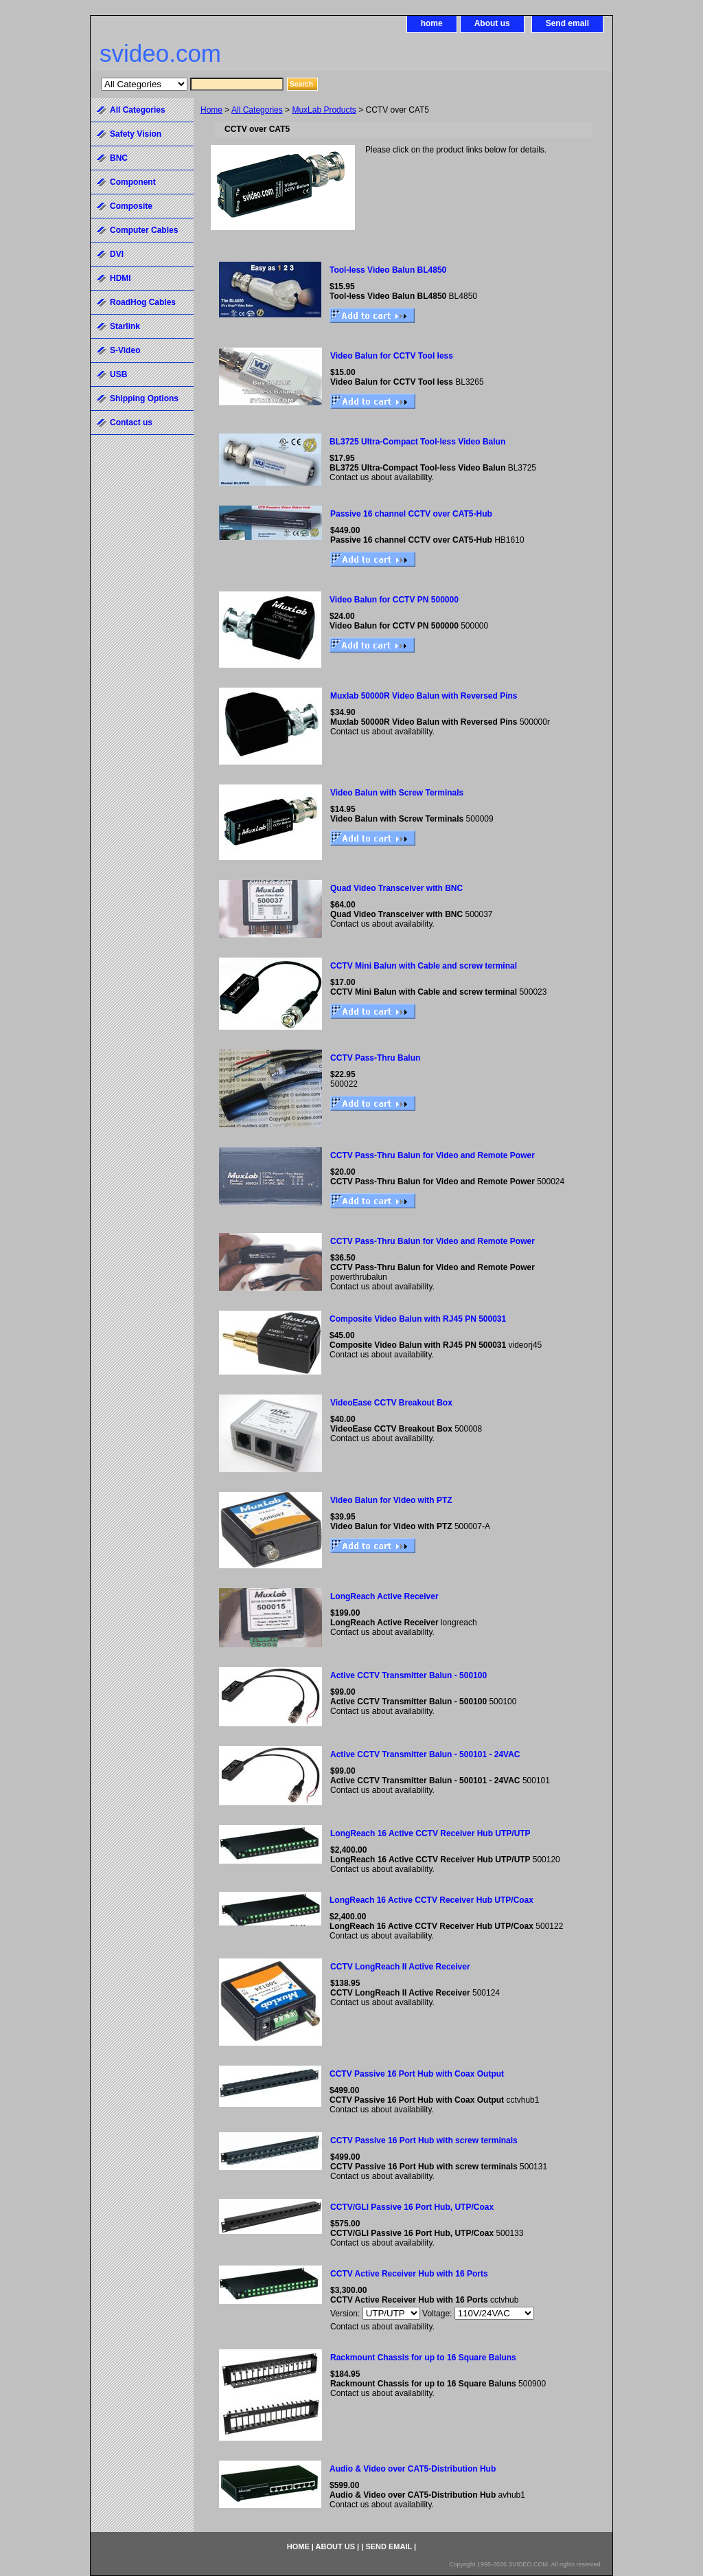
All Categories (257, 110)
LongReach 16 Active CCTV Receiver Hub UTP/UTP (430, 1833)
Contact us (131, 422)
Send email (567, 23)
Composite (131, 206)
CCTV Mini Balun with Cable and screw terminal (423, 966)
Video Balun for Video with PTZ (391, 1500)
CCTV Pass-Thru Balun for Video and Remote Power (432, 1155)
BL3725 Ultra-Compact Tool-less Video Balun (417, 442)
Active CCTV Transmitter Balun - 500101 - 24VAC (425, 1754)
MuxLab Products (324, 110)
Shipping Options (144, 398)
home (432, 23)
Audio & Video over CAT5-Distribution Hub (413, 2469)
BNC (119, 158)
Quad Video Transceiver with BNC (396, 888)
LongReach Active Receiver (384, 1596)
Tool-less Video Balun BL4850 (388, 270)
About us (492, 23)
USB (118, 374)
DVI (117, 254)
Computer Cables (144, 230)
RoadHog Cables (143, 302)
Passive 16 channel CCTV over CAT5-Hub (411, 514)
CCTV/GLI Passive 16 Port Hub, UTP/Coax (412, 2207)
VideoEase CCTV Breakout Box (391, 1403)
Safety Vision (135, 134)
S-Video (125, 350)
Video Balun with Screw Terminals (396, 793)
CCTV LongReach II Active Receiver (400, 1966)
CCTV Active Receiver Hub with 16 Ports (409, 2274)
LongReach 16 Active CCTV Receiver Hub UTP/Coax (431, 1900)
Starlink (125, 326)
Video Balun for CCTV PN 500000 (394, 600)
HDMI (120, 278)
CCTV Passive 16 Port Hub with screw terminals (424, 2140)
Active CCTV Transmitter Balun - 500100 (408, 1675)
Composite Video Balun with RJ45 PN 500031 (418, 1319)
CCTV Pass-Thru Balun (375, 1058)
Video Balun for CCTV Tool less (391, 356)
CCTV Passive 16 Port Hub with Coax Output (417, 2074)
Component (133, 182)
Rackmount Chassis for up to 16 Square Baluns (423, 2357)
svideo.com (160, 53)
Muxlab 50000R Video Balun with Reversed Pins (424, 696)
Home (211, 110)
